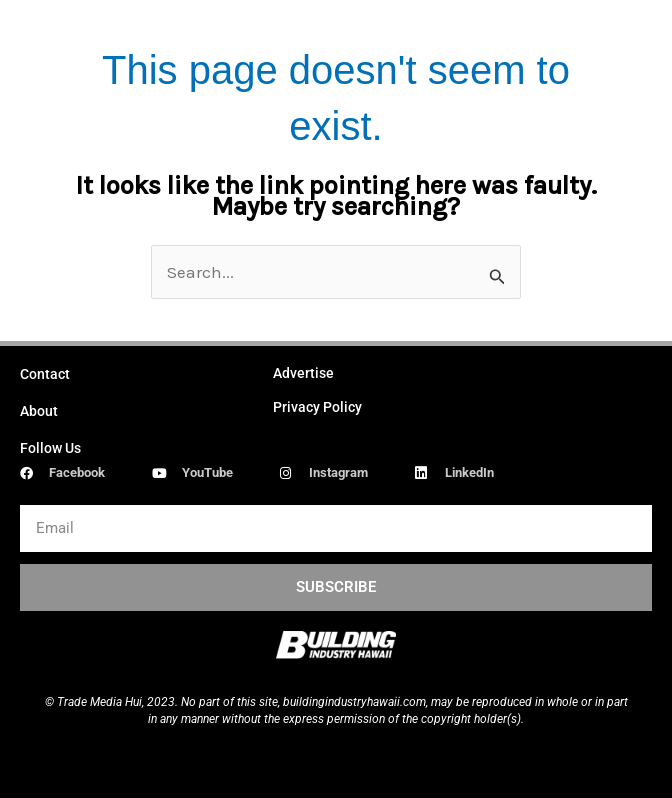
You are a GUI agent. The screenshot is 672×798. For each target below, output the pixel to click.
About (39, 411)
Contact (45, 374)
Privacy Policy (317, 407)
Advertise (303, 373)
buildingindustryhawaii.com (354, 702)
